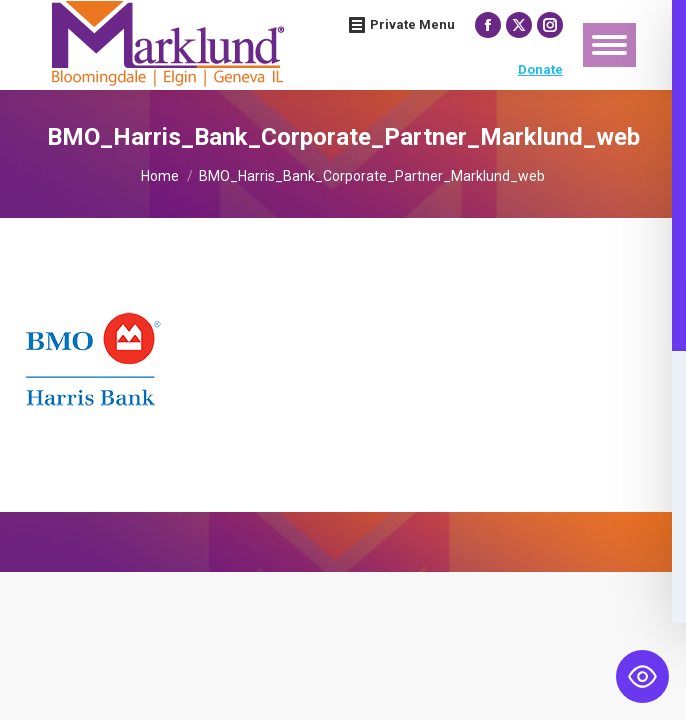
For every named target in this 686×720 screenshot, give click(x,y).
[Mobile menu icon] (609, 45)
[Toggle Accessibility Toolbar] (642, 676)
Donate (540, 69)
